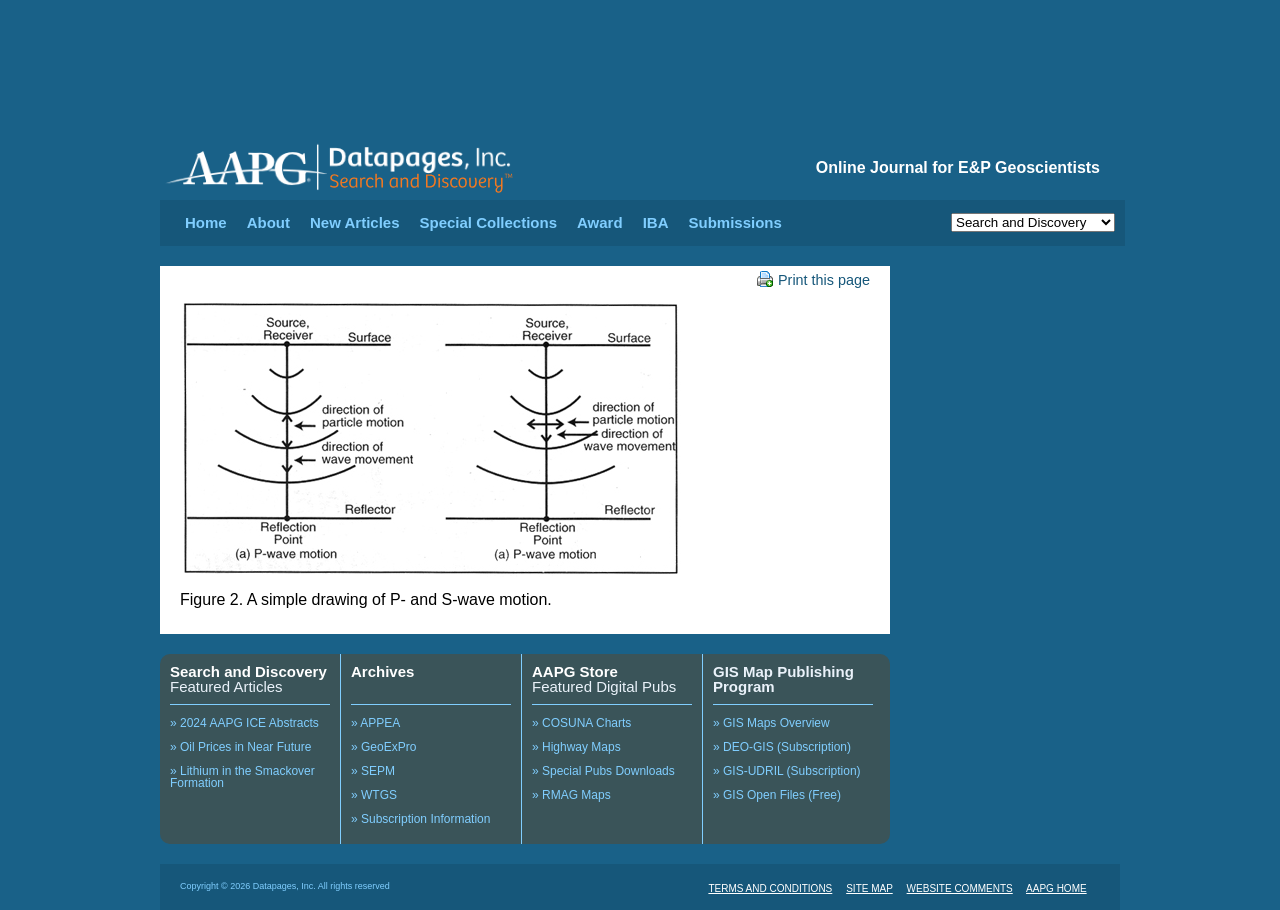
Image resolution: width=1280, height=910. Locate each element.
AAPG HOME (1056, 888)
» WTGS (374, 795)
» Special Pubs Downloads (603, 771)
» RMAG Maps (571, 795)
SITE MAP (869, 888)
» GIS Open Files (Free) (777, 795)
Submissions (734, 222)
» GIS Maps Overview (771, 723)
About (268, 222)
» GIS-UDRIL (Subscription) (787, 771)
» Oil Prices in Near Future (240, 747)
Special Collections (489, 222)
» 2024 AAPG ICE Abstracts (244, 723)
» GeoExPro (383, 747)
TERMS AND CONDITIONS (770, 888)
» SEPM (373, 771)
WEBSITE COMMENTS (960, 888)
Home (206, 222)
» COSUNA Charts (581, 723)
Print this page (813, 280)
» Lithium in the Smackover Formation (242, 777)
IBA (656, 222)
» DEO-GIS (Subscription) (782, 747)
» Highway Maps (576, 747)
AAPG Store (575, 671)
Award (600, 222)
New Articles (354, 222)
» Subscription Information (420, 819)
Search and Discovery (248, 671)
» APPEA (375, 723)
